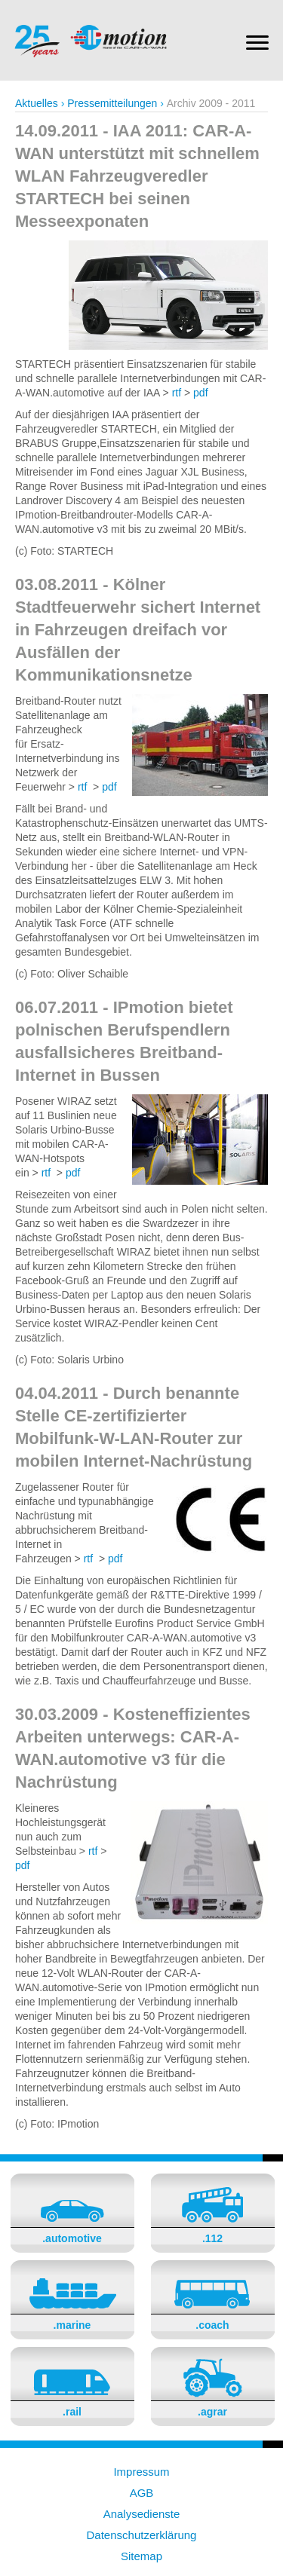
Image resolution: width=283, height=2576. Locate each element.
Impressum (141, 2471)
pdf (200, 393)
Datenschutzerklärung (142, 2535)
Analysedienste (141, 2513)
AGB (142, 2492)
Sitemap (141, 2556)
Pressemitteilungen (112, 103)
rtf (176, 393)
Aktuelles (36, 103)
